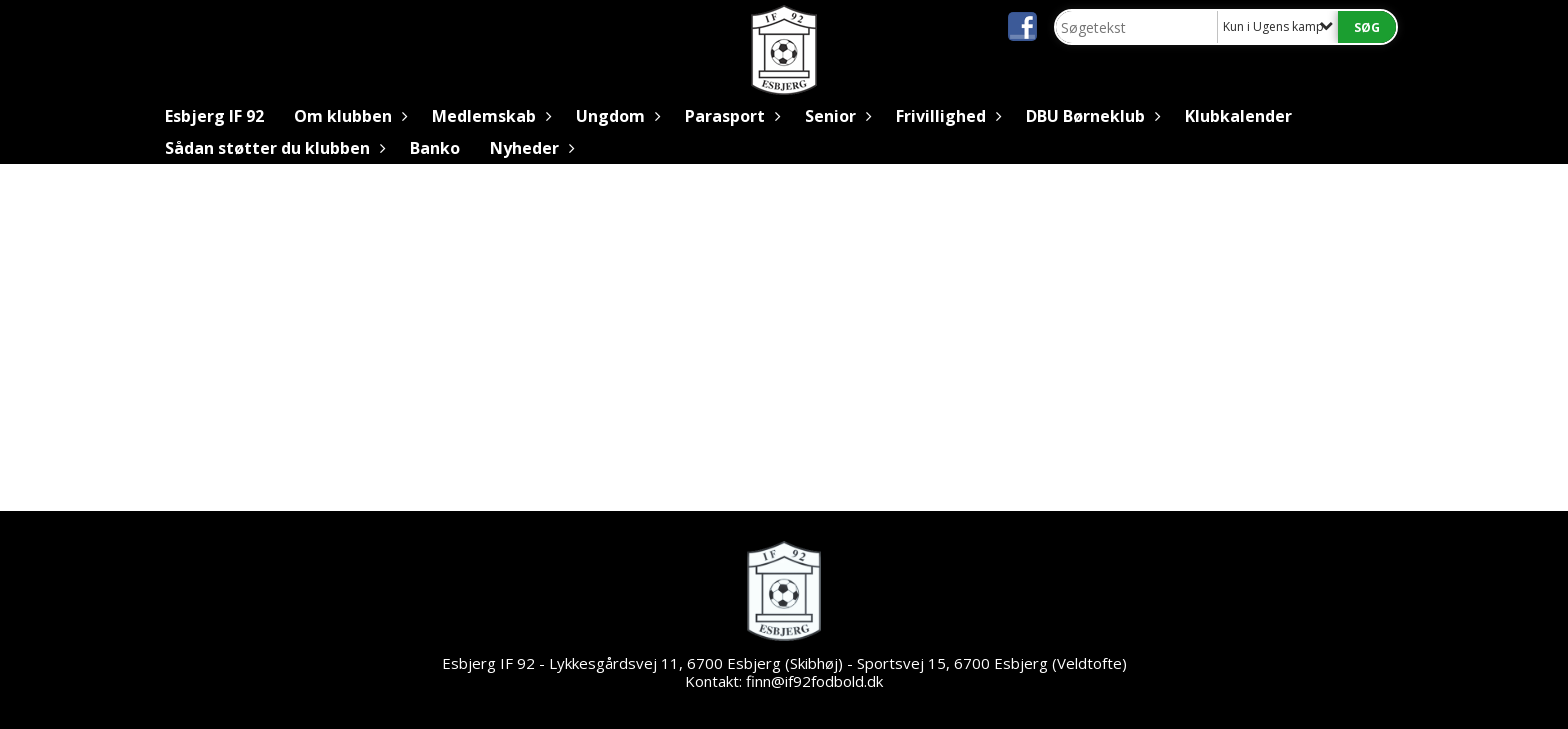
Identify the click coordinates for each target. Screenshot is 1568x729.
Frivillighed (946, 116)
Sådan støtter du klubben (272, 148)
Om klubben (348, 116)
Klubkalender (1238, 116)
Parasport (730, 116)
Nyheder (529, 148)
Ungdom (615, 116)
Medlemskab (489, 116)
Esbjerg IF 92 (214, 116)
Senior (835, 116)
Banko (435, 148)
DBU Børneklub (1090, 116)
